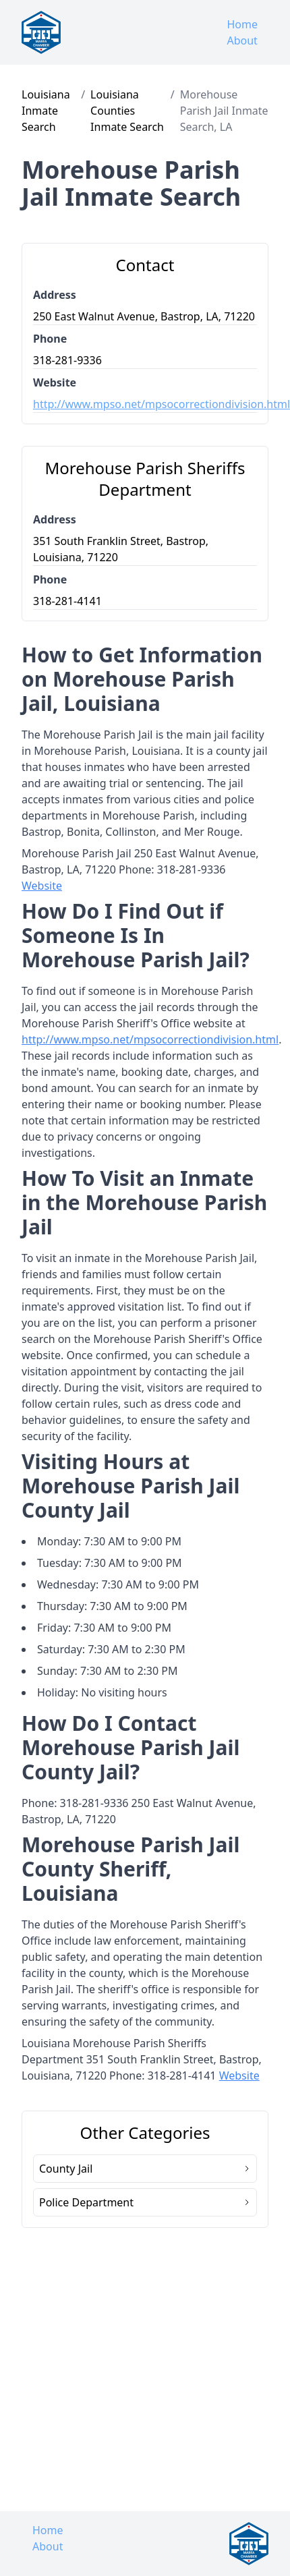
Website (42, 885)
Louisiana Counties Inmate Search (127, 110)
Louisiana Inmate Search (46, 110)
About (242, 40)
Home (242, 24)
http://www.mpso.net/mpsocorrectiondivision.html (145, 404)
